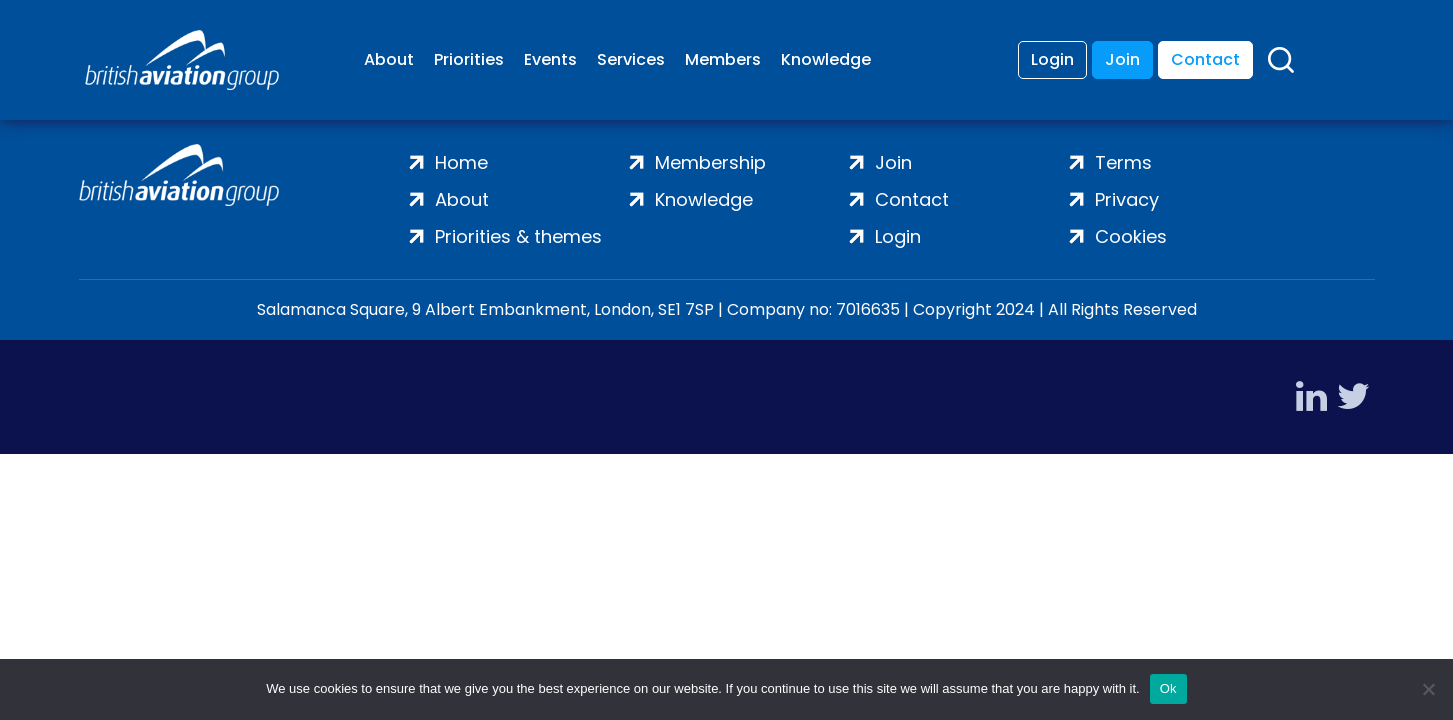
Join (1122, 59)
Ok (1168, 688)
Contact (1205, 59)
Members (723, 59)
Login (1052, 59)
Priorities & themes (518, 236)
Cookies (1131, 236)
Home (461, 162)
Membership (710, 162)
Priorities (469, 59)
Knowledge (826, 59)
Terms (1123, 162)
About (389, 59)
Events (550, 59)
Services (631, 59)
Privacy (1127, 199)
